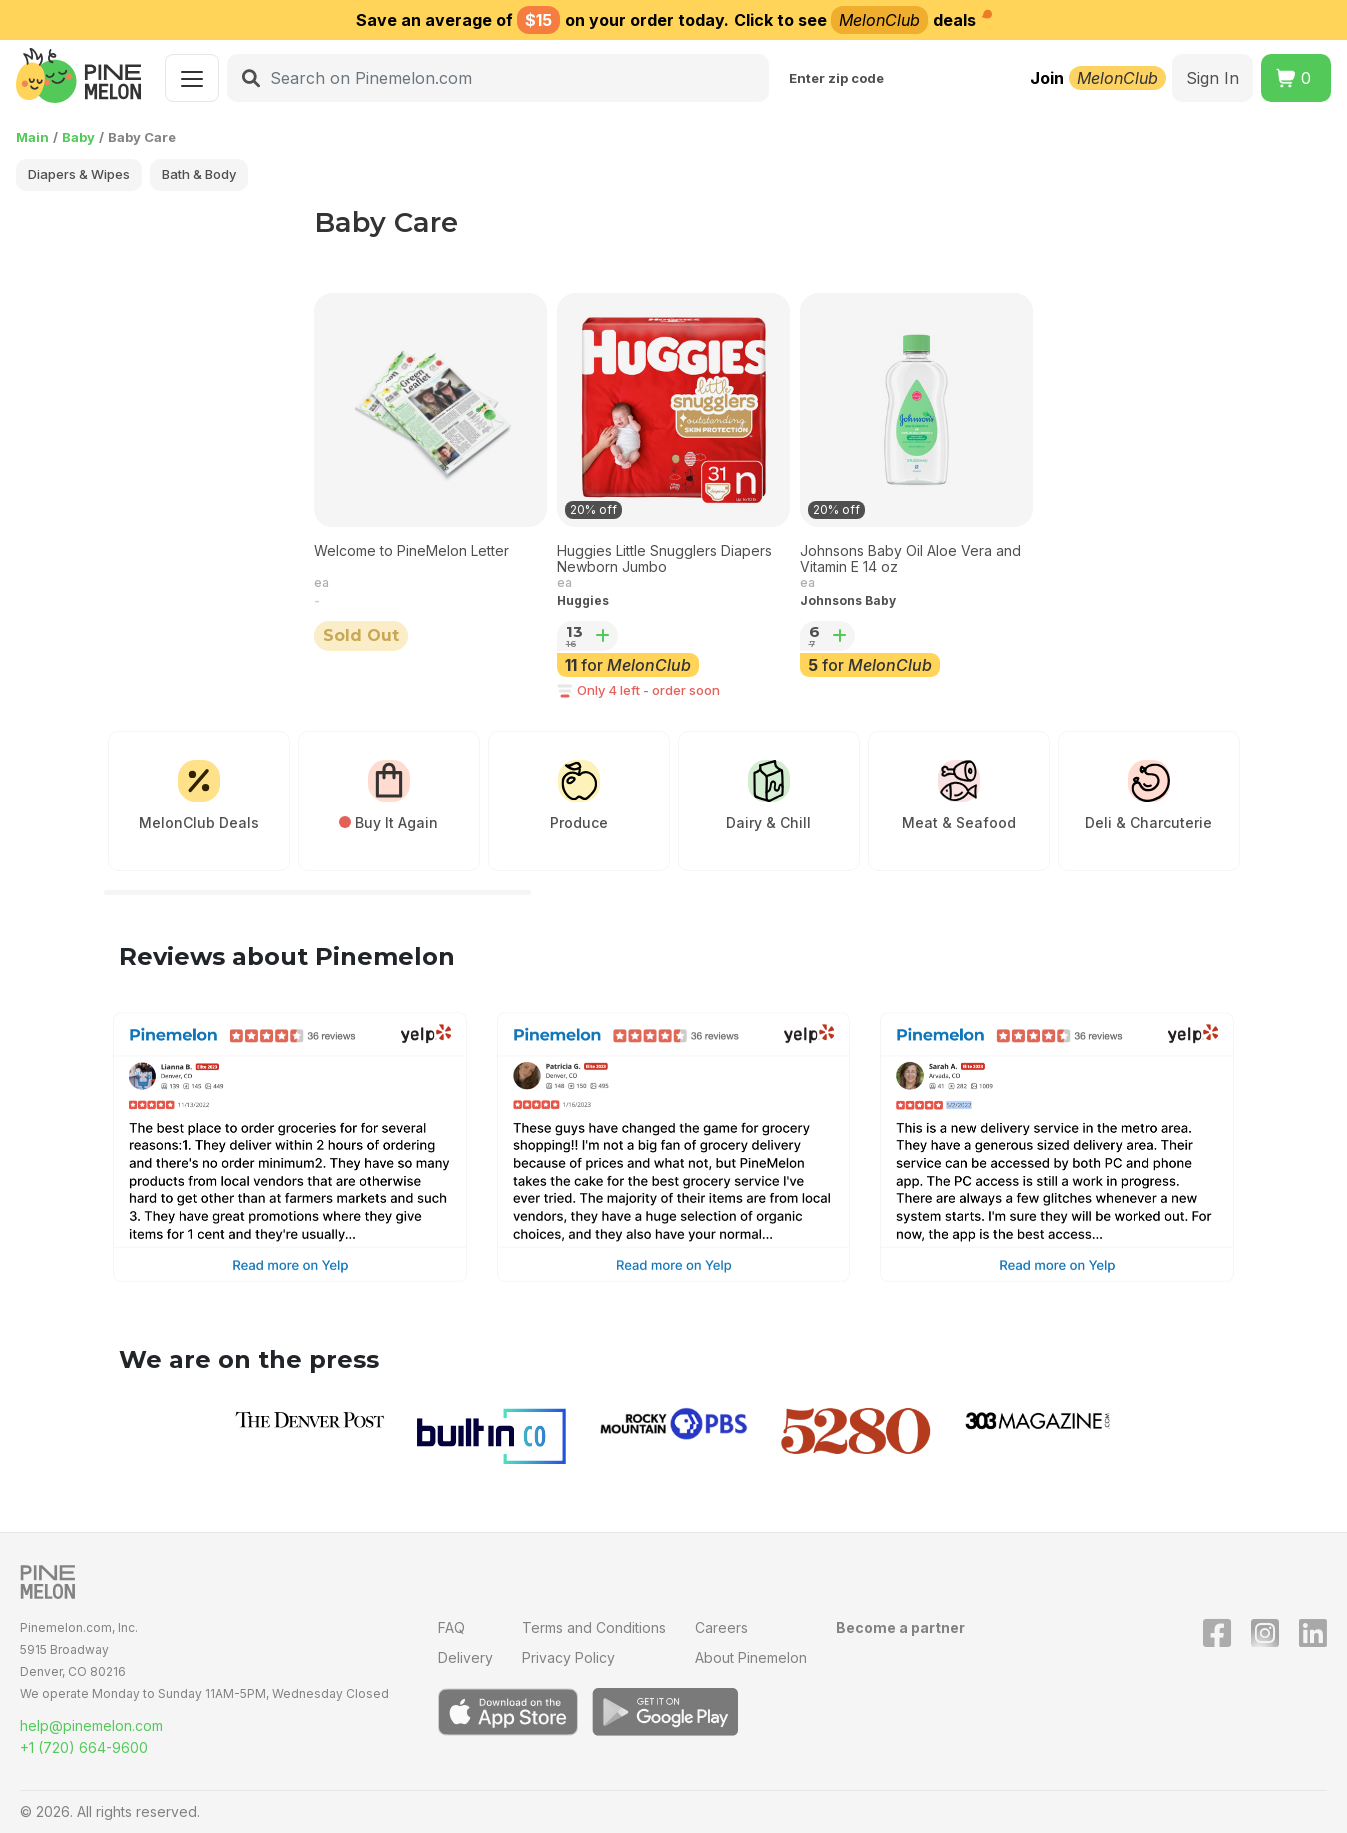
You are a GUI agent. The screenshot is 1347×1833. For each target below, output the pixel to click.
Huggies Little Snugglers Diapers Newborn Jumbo (664, 559)
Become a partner (900, 1627)
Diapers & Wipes (79, 174)
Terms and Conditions (594, 1627)
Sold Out (361, 635)
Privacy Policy (568, 1657)
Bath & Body (199, 174)
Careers (721, 1627)
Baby (78, 137)
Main (32, 137)
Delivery (465, 1657)
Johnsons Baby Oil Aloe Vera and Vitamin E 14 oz (910, 559)
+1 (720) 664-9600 (84, 1747)
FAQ (451, 1627)
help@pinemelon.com (91, 1725)
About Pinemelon (751, 1657)
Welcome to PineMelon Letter (411, 551)
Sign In (1212, 78)
